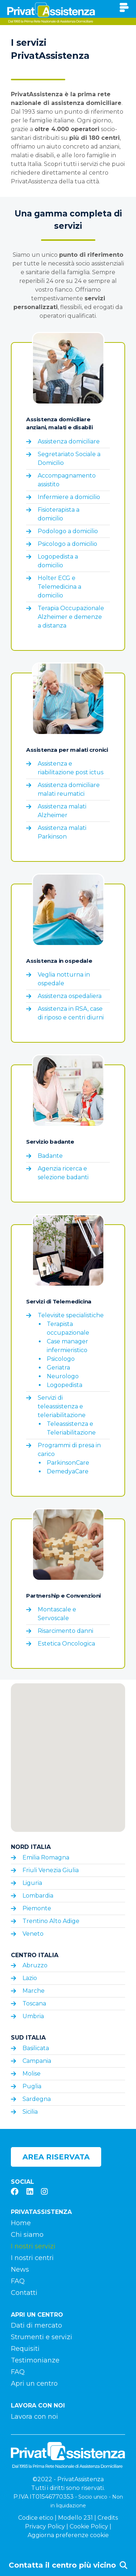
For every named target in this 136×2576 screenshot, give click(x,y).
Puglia (31, 2086)
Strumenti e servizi (41, 2337)
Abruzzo (35, 1965)
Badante (50, 1155)
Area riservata (56, 2157)
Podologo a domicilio (68, 531)
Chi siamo (27, 2235)
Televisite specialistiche (71, 1315)
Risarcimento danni (65, 1630)
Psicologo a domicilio (67, 543)
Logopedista (64, 1385)
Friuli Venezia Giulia (50, 1870)
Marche (33, 1990)
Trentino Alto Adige (50, 1921)
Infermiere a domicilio (69, 497)
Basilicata (35, 2048)
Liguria (32, 1882)
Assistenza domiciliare (69, 441)
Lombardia (37, 1895)
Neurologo (63, 1376)
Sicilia (30, 2111)
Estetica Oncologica (66, 1643)
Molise (31, 2073)
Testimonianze (35, 2360)
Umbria (33, 2016)
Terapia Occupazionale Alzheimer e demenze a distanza (71, 617)
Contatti (24, 2293)
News (20, 2269)
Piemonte (36, 1908)
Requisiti (25, 2349)
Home (21, 2223)
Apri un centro (34, 2384)
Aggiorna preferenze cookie (68, 2535)
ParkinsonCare (68, 1462)
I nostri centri (32, 2258)
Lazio (29, 1978)
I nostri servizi (33, 2246)
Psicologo (61, 1358)
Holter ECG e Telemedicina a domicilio (59, 587)
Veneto (33, 1933)
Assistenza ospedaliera (70, 996)
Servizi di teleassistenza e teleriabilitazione (62, 1406)
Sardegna (36, 2099)
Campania (36, 2060)
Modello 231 (75, 2517)
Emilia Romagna (45, 1857)
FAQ (18, 2281)
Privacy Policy (45, 2526)
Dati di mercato (36, 2325)
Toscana (34, 2003)
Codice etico (35, 2517)
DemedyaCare (67, 1471)
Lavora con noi (34, 2417)
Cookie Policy (89, 2526)
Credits (108, 2517)
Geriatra (58, 1367)
